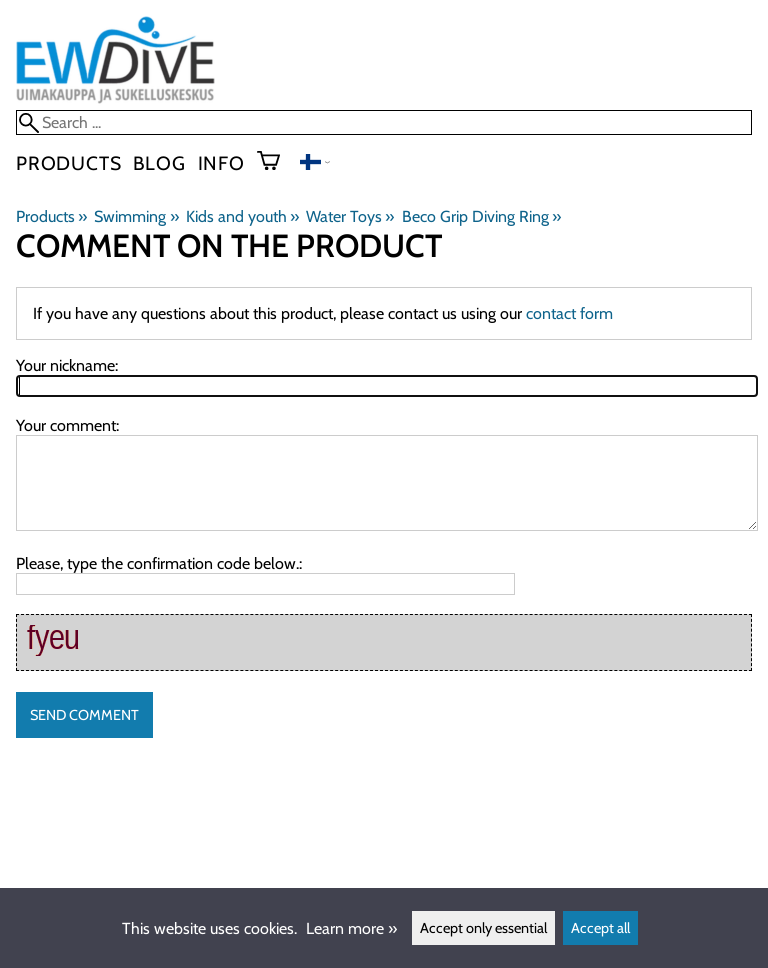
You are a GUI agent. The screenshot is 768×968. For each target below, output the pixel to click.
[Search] (384, 122)
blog (159, 163)
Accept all (600, 928)
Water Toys (350, 216)
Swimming (136, 216)
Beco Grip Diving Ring (481, 216)
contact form (569, 313)
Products (68, 163)
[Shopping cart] (276, 163)
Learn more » (351, 928)
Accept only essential (483, 928)
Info (221, 163)
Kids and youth (242, 216)
